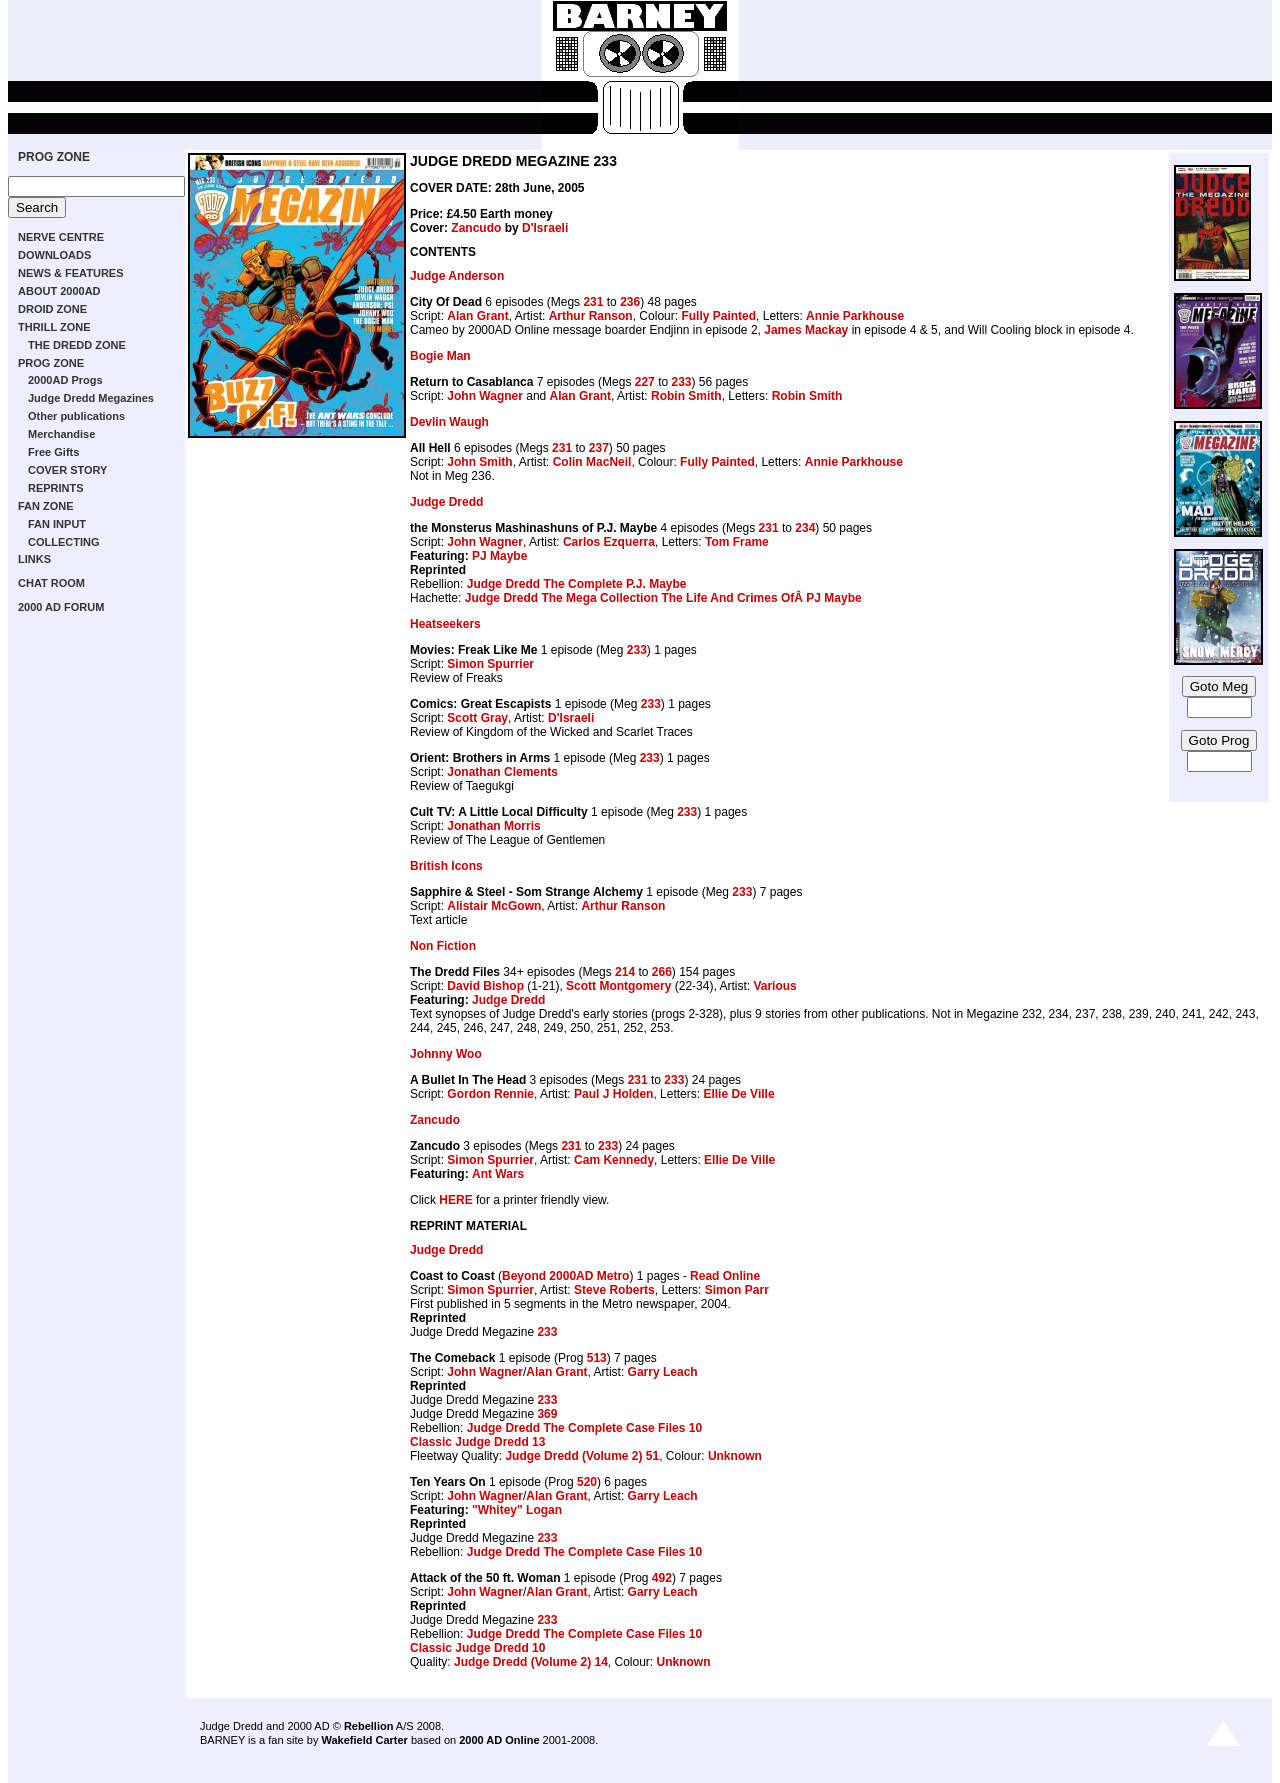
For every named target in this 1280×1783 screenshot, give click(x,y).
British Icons (446, 866)
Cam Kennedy (614, 1160)
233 (681, 382)
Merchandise (61, 434)
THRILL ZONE (54, 327)
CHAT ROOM (51, 583)
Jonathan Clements (502, 772)
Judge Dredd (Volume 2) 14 (531, 1662)
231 (593, 302)
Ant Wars (498, 1174)
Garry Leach (663, 1372)
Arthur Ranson (591, 316)
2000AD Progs (65, 380)
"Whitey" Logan (517, 1510)
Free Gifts (53, 452)
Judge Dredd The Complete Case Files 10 (584, 1428)
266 (662, 972)
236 (630, 302)
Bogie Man (440, 356)
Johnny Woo (446, 1054)
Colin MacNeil (592, 462)
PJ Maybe (499, 556)
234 (805, 528)
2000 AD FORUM (61, 607)
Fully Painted (718, 316)
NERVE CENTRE (61, 237)
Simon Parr (737, 1290)
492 (662, 1578)
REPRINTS (56, 488)
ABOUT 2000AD (59, 291)
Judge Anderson (457, 276)
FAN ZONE (46, 506)
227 (645, 382)
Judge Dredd (446, 502)
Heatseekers (445, 624)
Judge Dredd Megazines (91, 398)
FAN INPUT (57, 524)
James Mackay (806, 330)
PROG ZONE (54, 157)
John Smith (479, 462)
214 (625, 972)
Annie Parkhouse (855, 316)
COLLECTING (64, 542)
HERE (455, 1200)
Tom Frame (737, 542)
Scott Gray (477, 718)
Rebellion (369, 1726)
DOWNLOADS (54, 255)
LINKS (34, 559)
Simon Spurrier (490, 664)
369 (547, 1414)
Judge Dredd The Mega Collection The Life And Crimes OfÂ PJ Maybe (663, 598)
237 (599, 448)
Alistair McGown (494, 906)
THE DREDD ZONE (77, 345)
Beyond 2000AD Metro (565, 1276)
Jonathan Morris (493, 826)
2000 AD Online (499, 1740)
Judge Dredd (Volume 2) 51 (582, 1456)
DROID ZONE (52, 309)
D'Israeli (545, 228)
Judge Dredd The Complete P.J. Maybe (577, 584)
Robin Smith (686, 396)
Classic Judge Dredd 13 (477, 1442)
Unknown (735, 1456)
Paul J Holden (613, 1094)
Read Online (725, 1276)
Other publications (76, 416)
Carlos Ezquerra (609, 542)
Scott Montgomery (618, 986)
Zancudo (476, 228)
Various (774, 986)
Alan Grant (477, 316)
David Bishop (485, 986)
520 (587, 1482)
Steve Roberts (614, 1290)
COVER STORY (67, 470)
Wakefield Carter (364, 1740)
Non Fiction (443, 946)
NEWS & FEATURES (71, 273)
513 (597, 1358)
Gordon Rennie (490, 1094)
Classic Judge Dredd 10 (477, 1648)
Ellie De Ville (738, 1094)
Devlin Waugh (449, 422)
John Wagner (485, 396)
